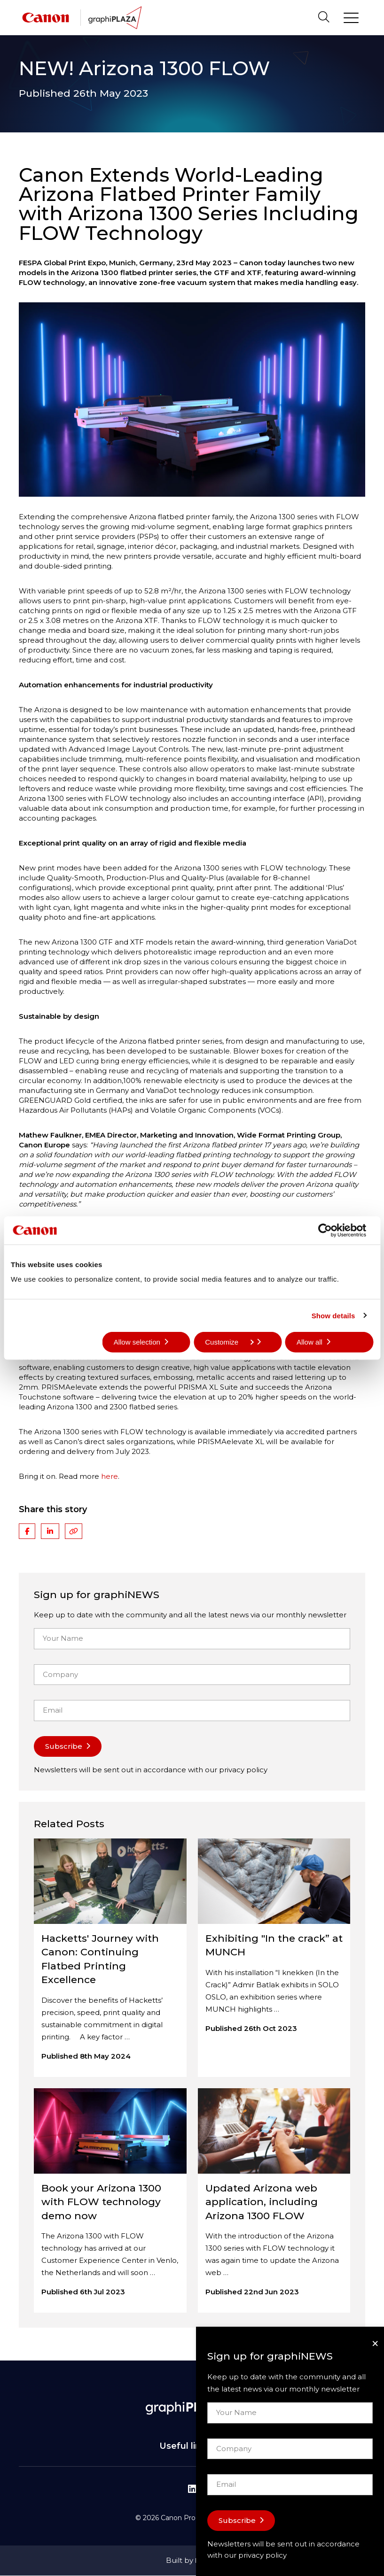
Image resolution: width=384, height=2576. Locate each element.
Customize (229, 1342)
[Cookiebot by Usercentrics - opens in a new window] (332, 1230)
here (109, 1476)
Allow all (309, 1342)
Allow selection (137, 1342)
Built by (192, 2560)
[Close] (375, 2343)
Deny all (34, 1342)
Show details (333, 1315)
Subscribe (63, 1746)
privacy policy (243, 1769)
